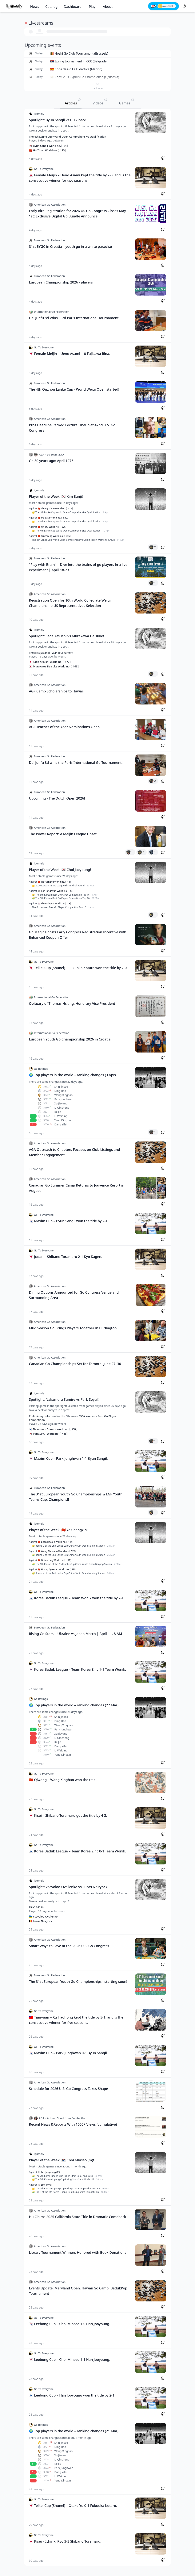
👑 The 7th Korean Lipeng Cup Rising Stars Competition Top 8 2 (70, 2188)
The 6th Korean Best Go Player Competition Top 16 (63, 907)
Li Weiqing (60, 1116)
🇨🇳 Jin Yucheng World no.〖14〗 (55, 881)
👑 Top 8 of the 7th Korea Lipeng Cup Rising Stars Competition (70, 2192)
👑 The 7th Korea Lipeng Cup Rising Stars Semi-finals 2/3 (67, 2176)
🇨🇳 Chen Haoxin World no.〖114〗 (56, 1542)
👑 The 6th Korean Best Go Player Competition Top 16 (64, 894)
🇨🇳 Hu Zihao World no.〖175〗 (48, 150)
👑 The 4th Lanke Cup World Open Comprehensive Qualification (70, 512)
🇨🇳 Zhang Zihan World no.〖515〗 (56, 508)
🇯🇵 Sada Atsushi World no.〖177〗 (50, 662)
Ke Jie (57, 1112)
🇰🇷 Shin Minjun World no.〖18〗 (55, 903)
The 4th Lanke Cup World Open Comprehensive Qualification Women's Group (78, 539)
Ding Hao (60, 1091)
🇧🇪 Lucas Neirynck (40, 1921)
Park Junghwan (63, 1099)
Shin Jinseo (61, 1086)
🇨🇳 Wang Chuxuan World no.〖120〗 (57, 1551)
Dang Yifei (60, 1124)
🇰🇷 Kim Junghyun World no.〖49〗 (56, 891)
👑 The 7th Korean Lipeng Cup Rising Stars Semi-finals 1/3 (68, 2179)
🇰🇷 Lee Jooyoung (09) (49, 2172)
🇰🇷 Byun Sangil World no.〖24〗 (49, 146)
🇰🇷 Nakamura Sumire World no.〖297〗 (54, 1429)
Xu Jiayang (60, 1103)
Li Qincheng (61, 1107)
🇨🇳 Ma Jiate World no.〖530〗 (54, 517)
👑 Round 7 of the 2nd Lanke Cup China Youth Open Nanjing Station (73, 1545)
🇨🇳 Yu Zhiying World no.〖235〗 (55, 536)
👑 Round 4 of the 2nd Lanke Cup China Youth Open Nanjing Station (73, 1573)
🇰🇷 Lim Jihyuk (45, 2184)
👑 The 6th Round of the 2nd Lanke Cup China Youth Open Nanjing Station (76, 1564)
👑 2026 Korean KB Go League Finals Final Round (63, 885)
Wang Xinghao (63, 1095)
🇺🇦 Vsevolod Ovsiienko (43, 1916)
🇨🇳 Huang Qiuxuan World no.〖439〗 (58, 1569)
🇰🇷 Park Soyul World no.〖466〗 (49, 1433)
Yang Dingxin (62, 1120)
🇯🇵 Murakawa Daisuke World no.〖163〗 (54, 666)
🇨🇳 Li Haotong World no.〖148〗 (55, 1560)
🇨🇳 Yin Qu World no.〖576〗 (53, 526)
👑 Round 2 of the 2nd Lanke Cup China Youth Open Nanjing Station (73, 1555)
